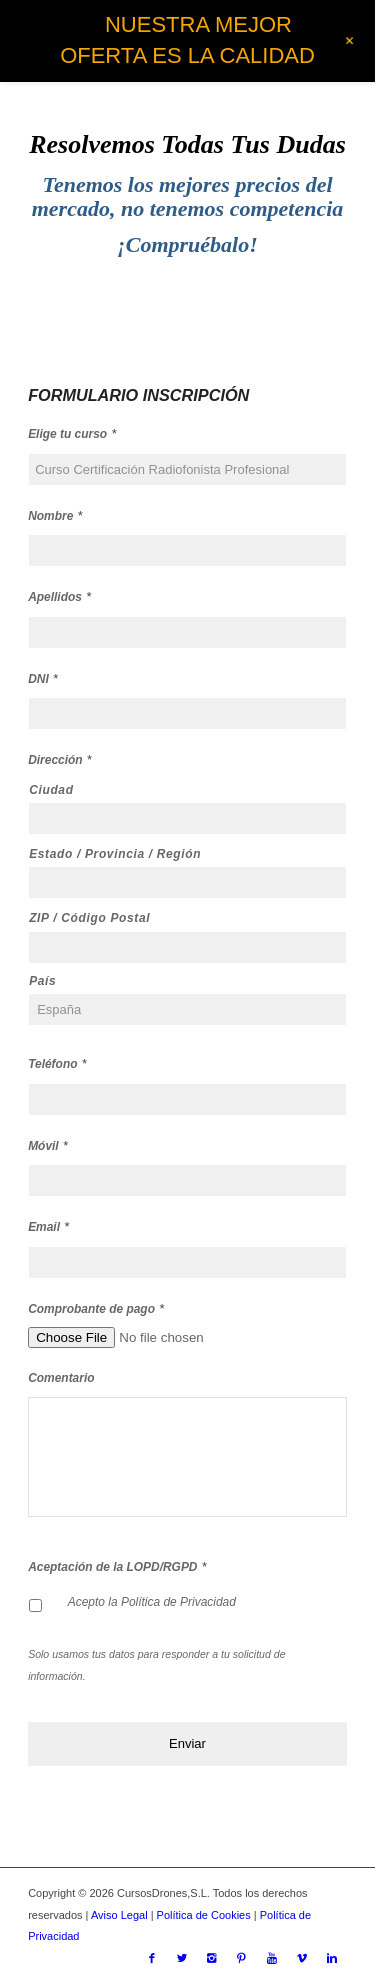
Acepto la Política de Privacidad (152, 1602)
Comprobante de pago (96, 1308)
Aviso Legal (119, 1915)
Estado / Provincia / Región (115, 854)
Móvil (48, 1145)
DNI (43, 678)
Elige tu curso (72, 433)
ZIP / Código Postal (89, 918)
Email (48, 1226)
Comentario (61, 1378)
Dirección (60, 759)
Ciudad (51, 790)
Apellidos (59, 596)
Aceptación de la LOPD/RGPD (117, 1566)
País (42, 981)
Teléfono (57, 1063)
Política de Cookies (204, 1915)
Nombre (55, 515)
